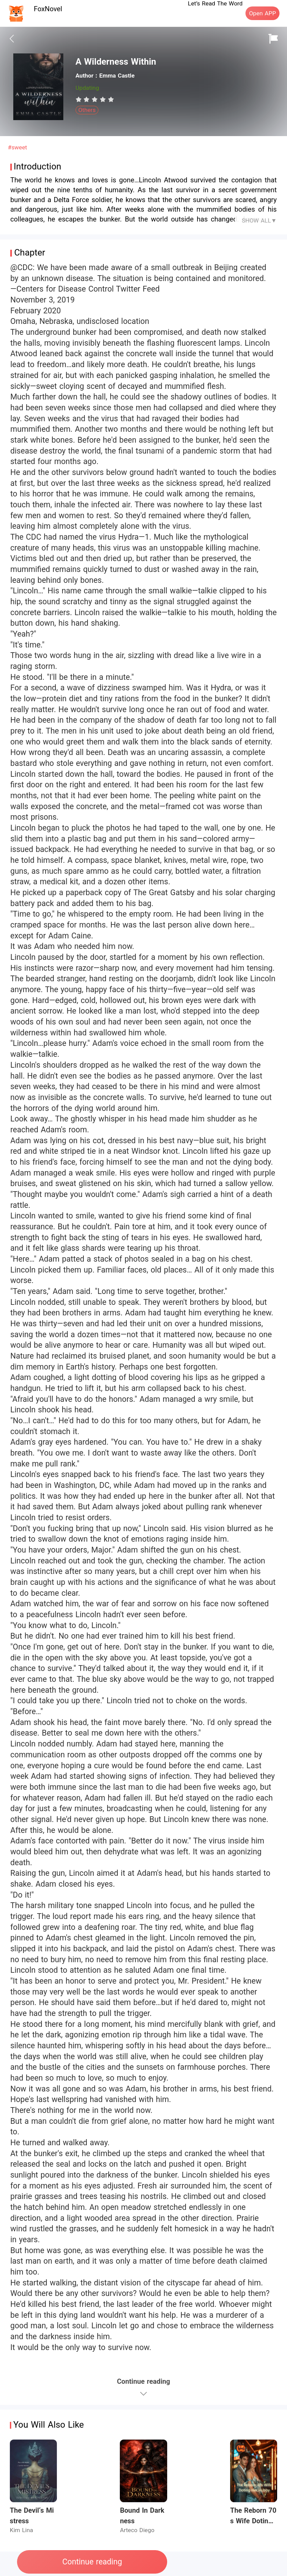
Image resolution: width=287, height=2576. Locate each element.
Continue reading (92, 2561)
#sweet (17, 147)
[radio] (80, 99)
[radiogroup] (95, 99)
